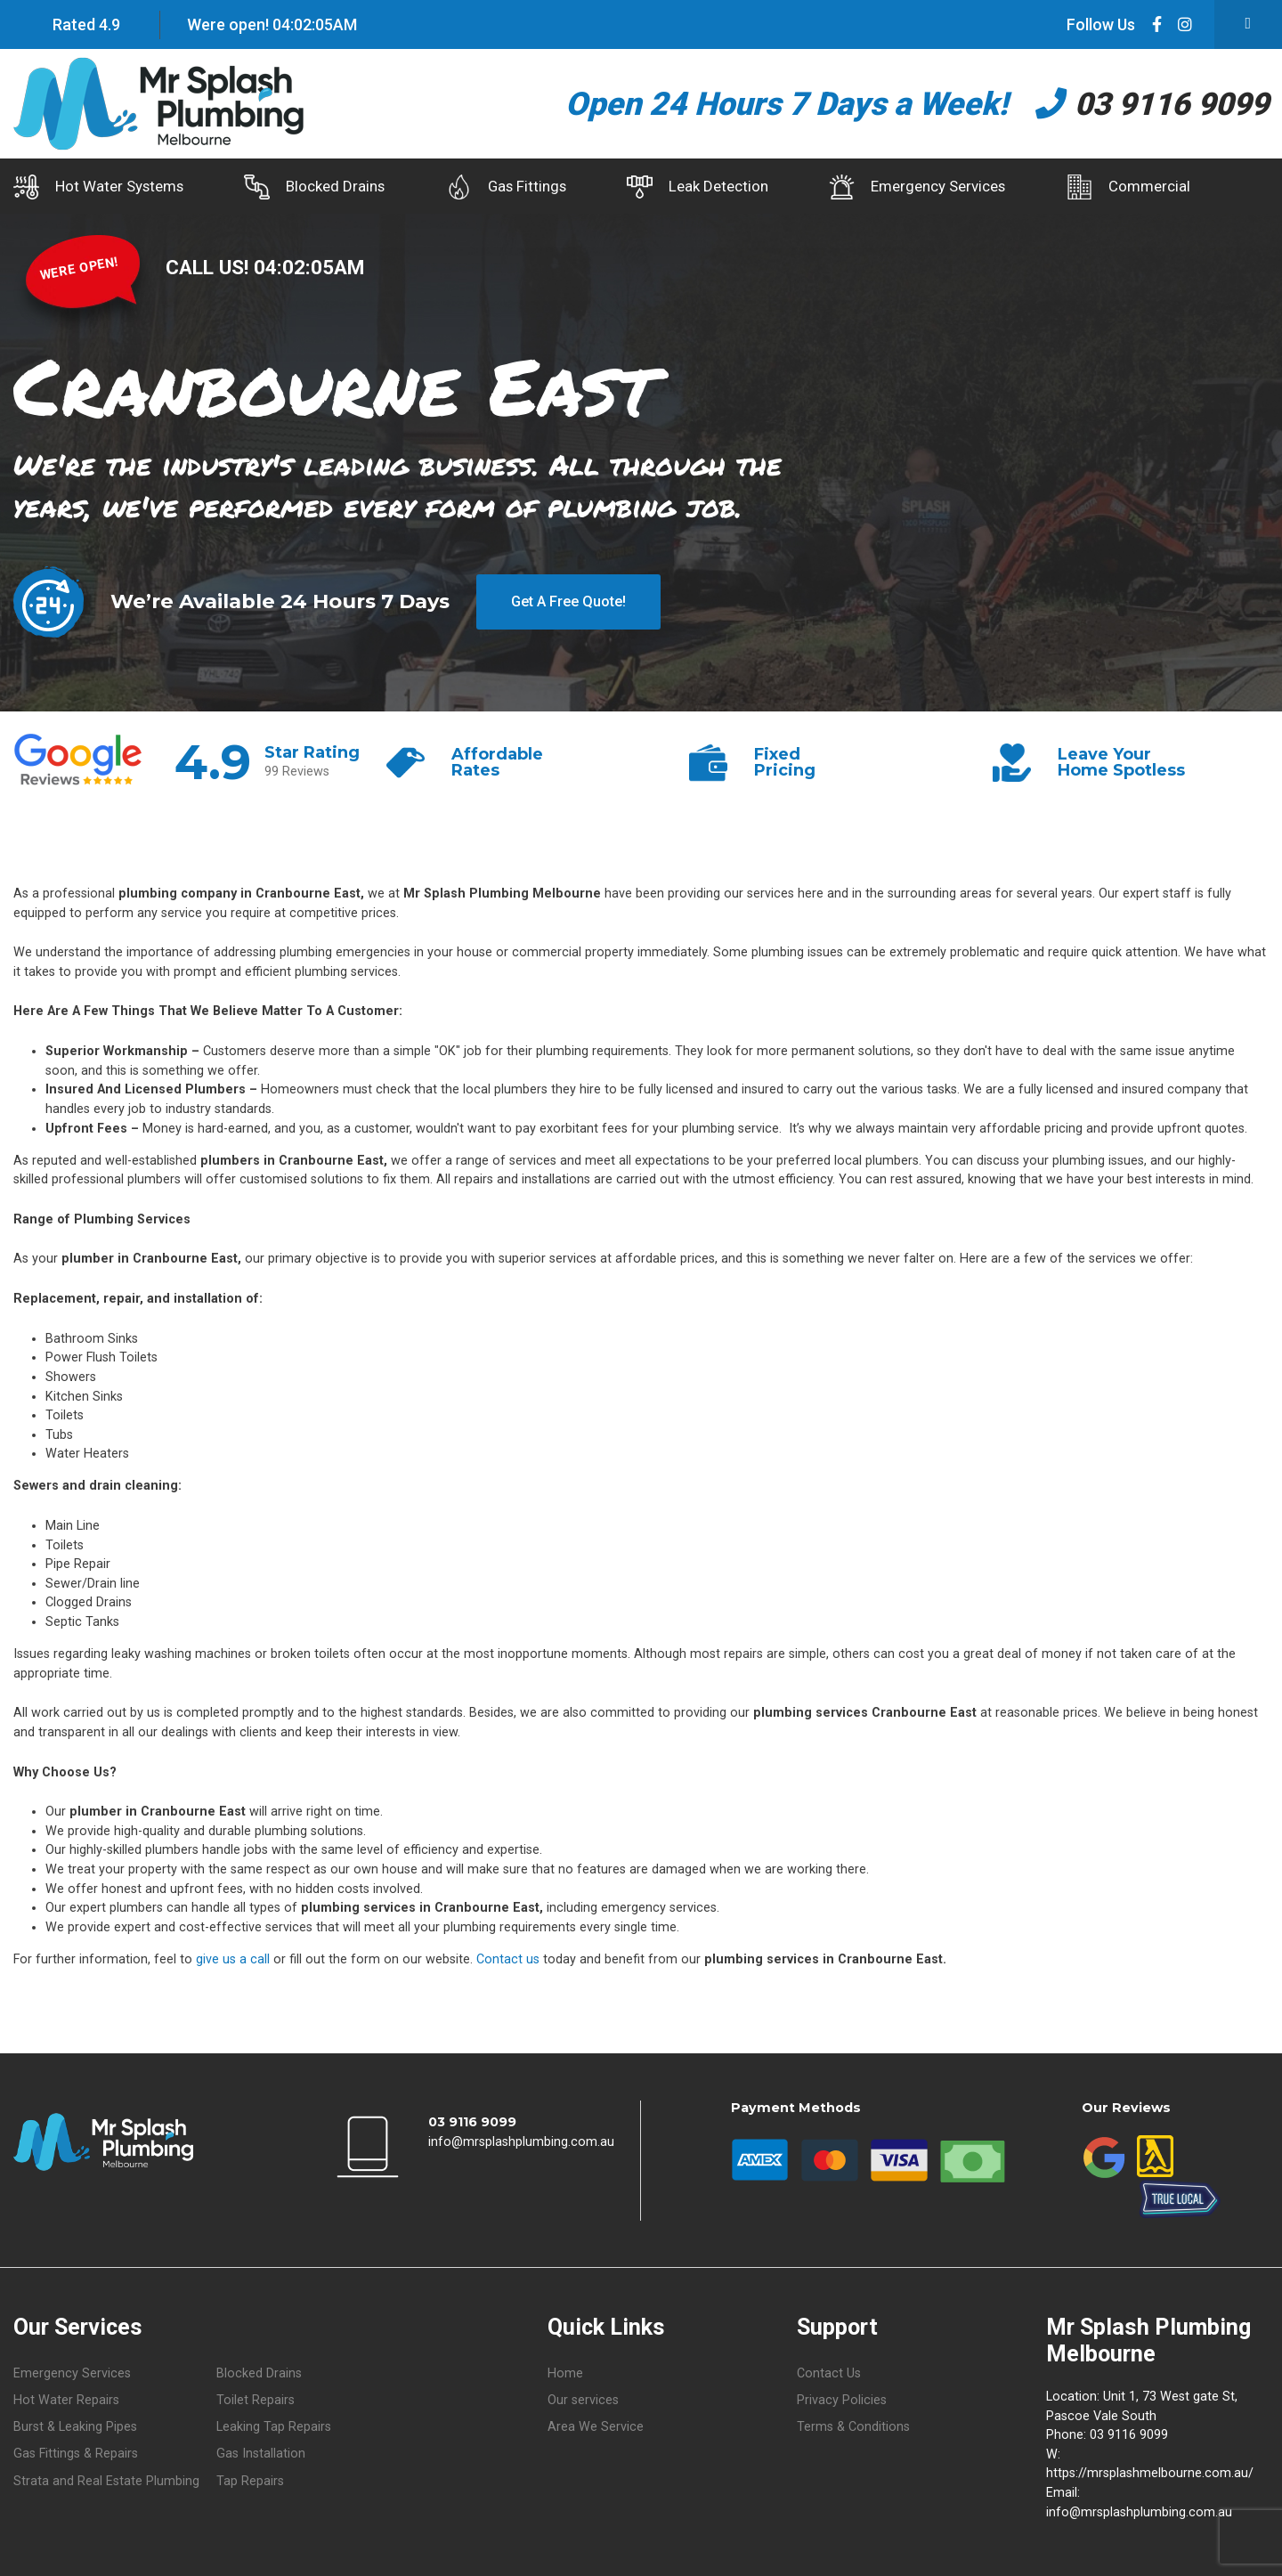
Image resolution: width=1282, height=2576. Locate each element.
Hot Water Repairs (66, 2400)
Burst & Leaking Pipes (75, 2426)
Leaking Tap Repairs (273, 2426)
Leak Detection (706, 187)
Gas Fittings (512, 187)
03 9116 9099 (1147, 104)
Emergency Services (929, 187)
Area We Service (596, 2426)
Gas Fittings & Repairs (75, 2453)
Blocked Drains (317, 187)
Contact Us (829, 2372)
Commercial (1143, 187)
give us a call (233, 1958)
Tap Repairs (250, 2480)
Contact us (508, 1958)
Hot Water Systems (98, 187)
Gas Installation (260, 2453)
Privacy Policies (842, 2400)
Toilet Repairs (255, 2400)
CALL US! (210, 266)
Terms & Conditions (853, 2426)
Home (565, 2372)
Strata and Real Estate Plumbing (106, 2480)
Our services (583, 2400)
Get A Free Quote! (568, 600)
